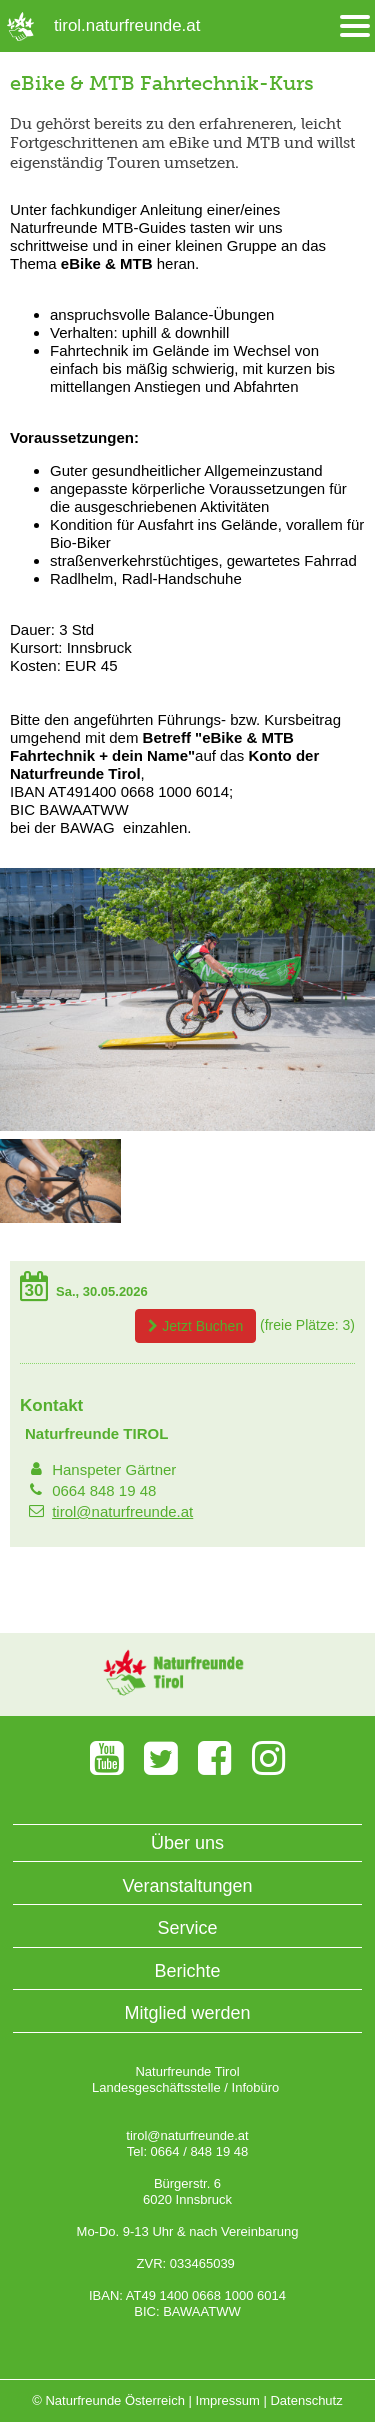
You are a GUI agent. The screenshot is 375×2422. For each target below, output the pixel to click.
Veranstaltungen (187, 1886)
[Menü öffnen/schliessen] (355, 26)
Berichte (187, 1971)
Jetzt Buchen (195, 1326)
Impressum (228, 2400)
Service (187, 1928)
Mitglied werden (187, 2013)
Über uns (187, 1843)
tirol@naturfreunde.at (122, 1511)
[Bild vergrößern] (187, 1126)
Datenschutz (306, 2400)
